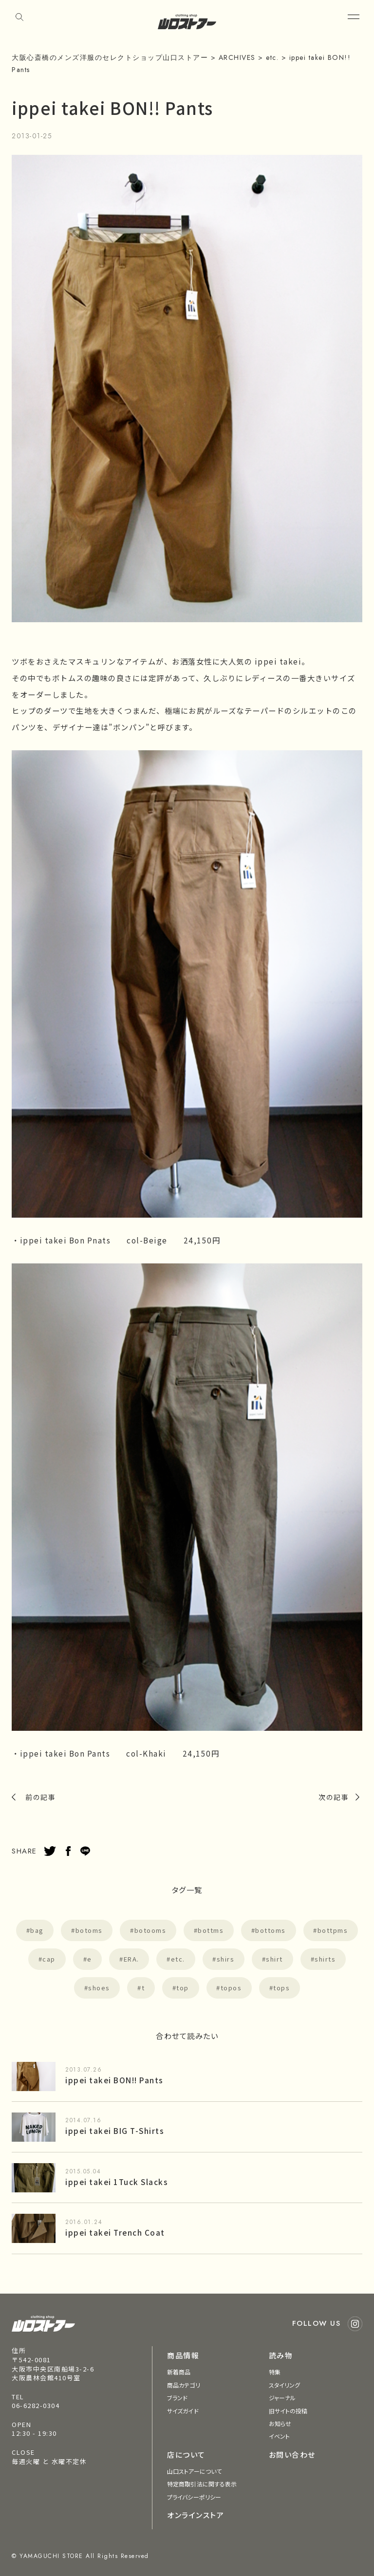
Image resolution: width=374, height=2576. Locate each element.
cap (49, 1959)
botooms (150, 1930)
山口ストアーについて (194, 2471)
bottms (211, 1930)
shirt (274, 1959)
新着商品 (178, 2372)
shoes (99, 1987)
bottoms (270, 1930)
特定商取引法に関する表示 (202, 2484)
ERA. (131, 1959)
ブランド (177, 2397)
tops (281, 1987)
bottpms (333, 1930)
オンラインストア (195, 2515)
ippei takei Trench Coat (115, 2232)
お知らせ (280, 2423)
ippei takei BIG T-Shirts (114, 2130)
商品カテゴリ (183, 2385)
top (182, 1987)
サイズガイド (183, 2411)
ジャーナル (282, 2397)
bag (37, 1930)
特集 (274, 2372)
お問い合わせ (292, 2454)
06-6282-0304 (35, 2405)
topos (231, 1987)
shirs (226, 1959)
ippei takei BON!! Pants (114, 2080)
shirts (325, 1959)
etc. (178, 1959)
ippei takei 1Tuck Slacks (116, 2181)
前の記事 (40, 1797)
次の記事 (333, 1797)
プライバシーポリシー (194, 2497)
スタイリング (284, 2385)
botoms (89, 1930)
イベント (279, 2436)
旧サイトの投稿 (288, 2411)
